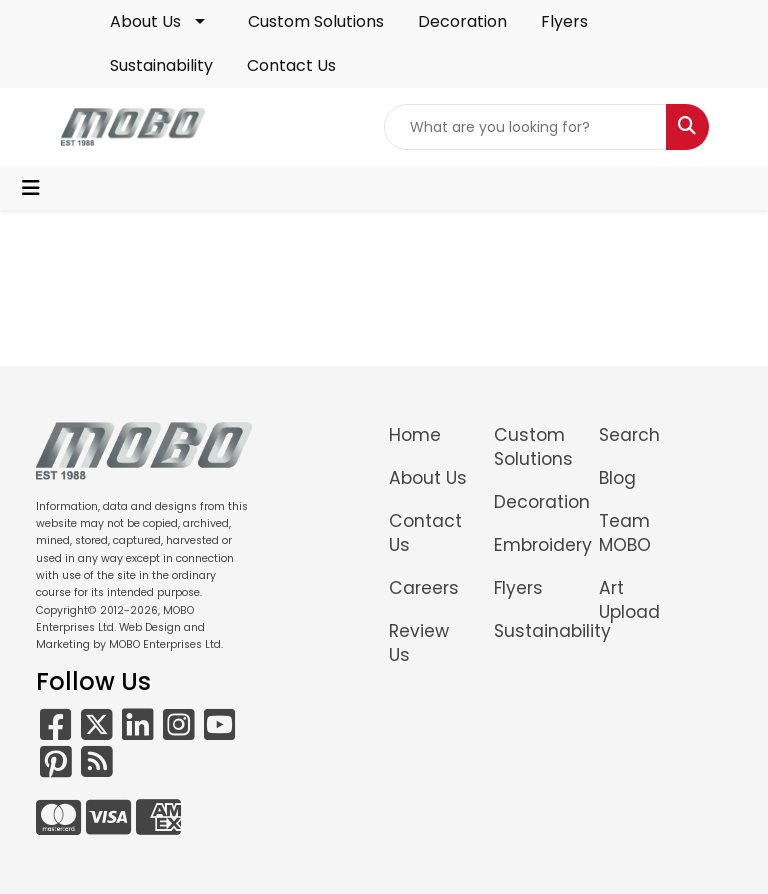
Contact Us (291, 65)
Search (629, 435)
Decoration (462, 21)
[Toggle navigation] (31, 188)
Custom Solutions (316, 21)
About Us (145, 21)
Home (415, 435)
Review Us (419, 643)
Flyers (564, 21)
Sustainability (161, 65)
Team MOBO (625, 533)
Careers (424, 588)
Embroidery (534, 545)
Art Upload (629, 600)
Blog (617, 478)
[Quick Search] (525, 127)
